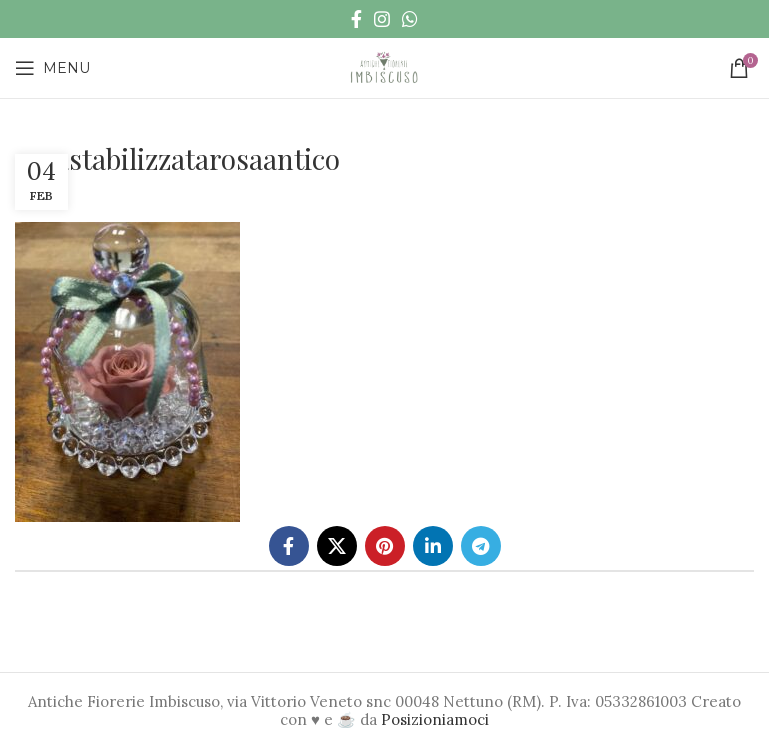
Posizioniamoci (435, 719)
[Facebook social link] (356, 19)
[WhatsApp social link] (410, 19)
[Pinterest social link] (385, 546)
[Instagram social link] (382, 19)
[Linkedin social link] (433, 546)
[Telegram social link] (481, 546)
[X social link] (337, 546)
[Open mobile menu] (52, 68)
